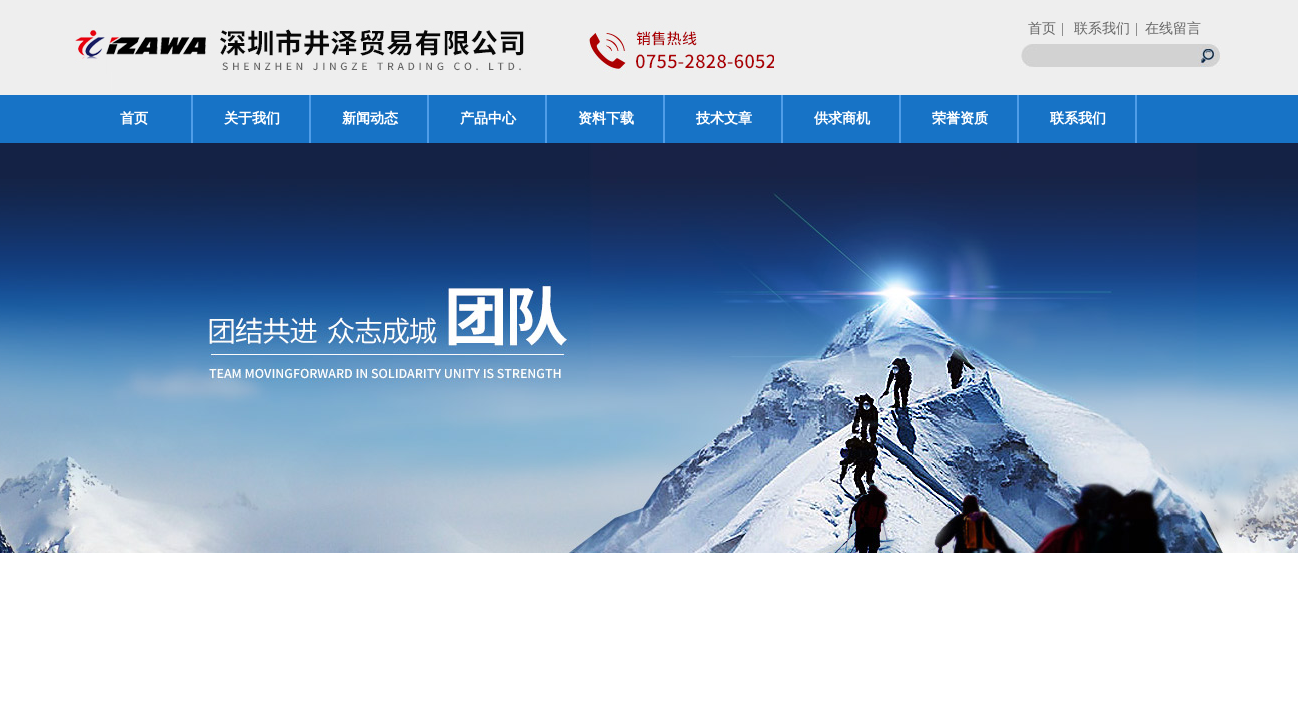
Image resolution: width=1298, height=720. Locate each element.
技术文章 (724, 118)
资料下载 (606, 118)
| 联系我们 (1095, 28)
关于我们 (252, 118)
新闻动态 (370, 118)
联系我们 (1078, 118)
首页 (1042, 28)
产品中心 (488, 118)
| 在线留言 (1168, 28)
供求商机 (842, 118)
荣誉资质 (960, 118)
